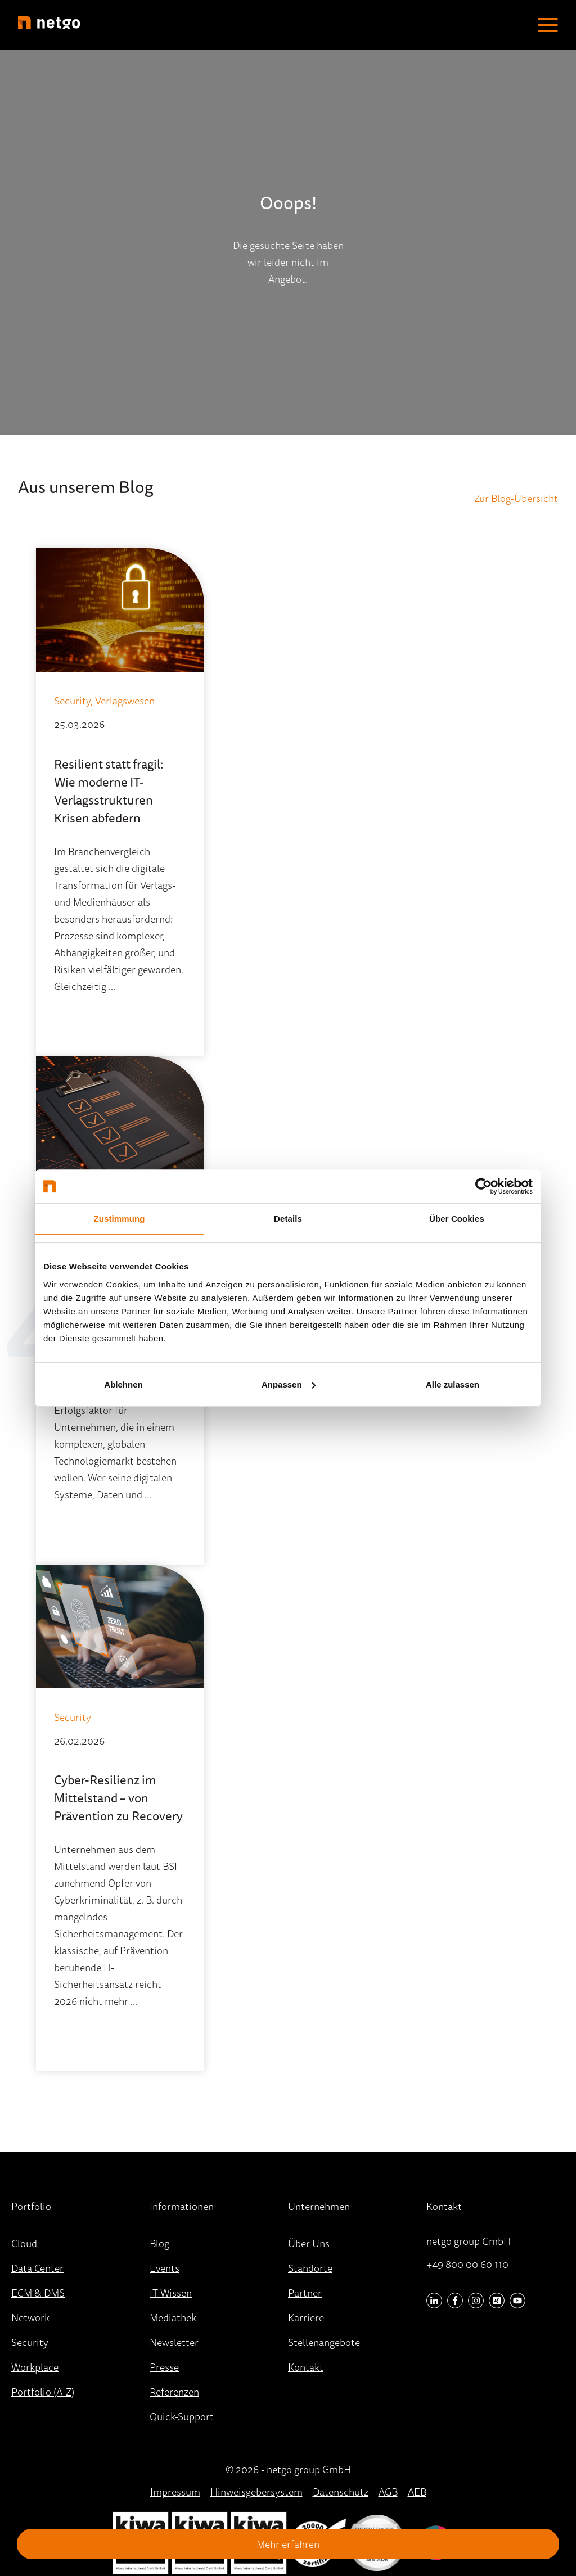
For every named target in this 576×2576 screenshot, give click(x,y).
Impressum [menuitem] (175, 2492)
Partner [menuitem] (305, 2293)
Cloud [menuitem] (24, 2243)
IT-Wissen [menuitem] (171, 2293)
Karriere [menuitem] (306, 2317)
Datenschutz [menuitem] (340, 2492)
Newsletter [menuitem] (174, 2342)
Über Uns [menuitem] (309, 2243)
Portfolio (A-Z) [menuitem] (42, 2391)
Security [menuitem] (29, 2342)
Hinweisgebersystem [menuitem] (256, 2492)
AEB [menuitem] (417, 2492)
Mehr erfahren (288, 2544)
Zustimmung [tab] (119, 1218)
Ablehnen (123, 1384)
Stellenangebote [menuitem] (324, 2342)
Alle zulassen (452, 1384)
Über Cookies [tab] (456, 1218)
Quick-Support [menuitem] (182, 2416)
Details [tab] (288, 1218)
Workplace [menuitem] (34, 2367)
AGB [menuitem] (388, 2492)
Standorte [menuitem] (310, 2268)
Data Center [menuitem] (37, 2268)
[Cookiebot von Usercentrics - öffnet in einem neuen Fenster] (483, 1186)
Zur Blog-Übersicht (516, 498)
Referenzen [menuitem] (174, 2391)
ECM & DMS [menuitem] (38, 2293)
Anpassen (289, 1384)
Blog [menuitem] (159, 2243)
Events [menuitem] (164, 2268)
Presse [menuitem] (164, 2367)
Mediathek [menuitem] (173, 2317)
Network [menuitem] (30, 2317)
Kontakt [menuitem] (305, 2367)
